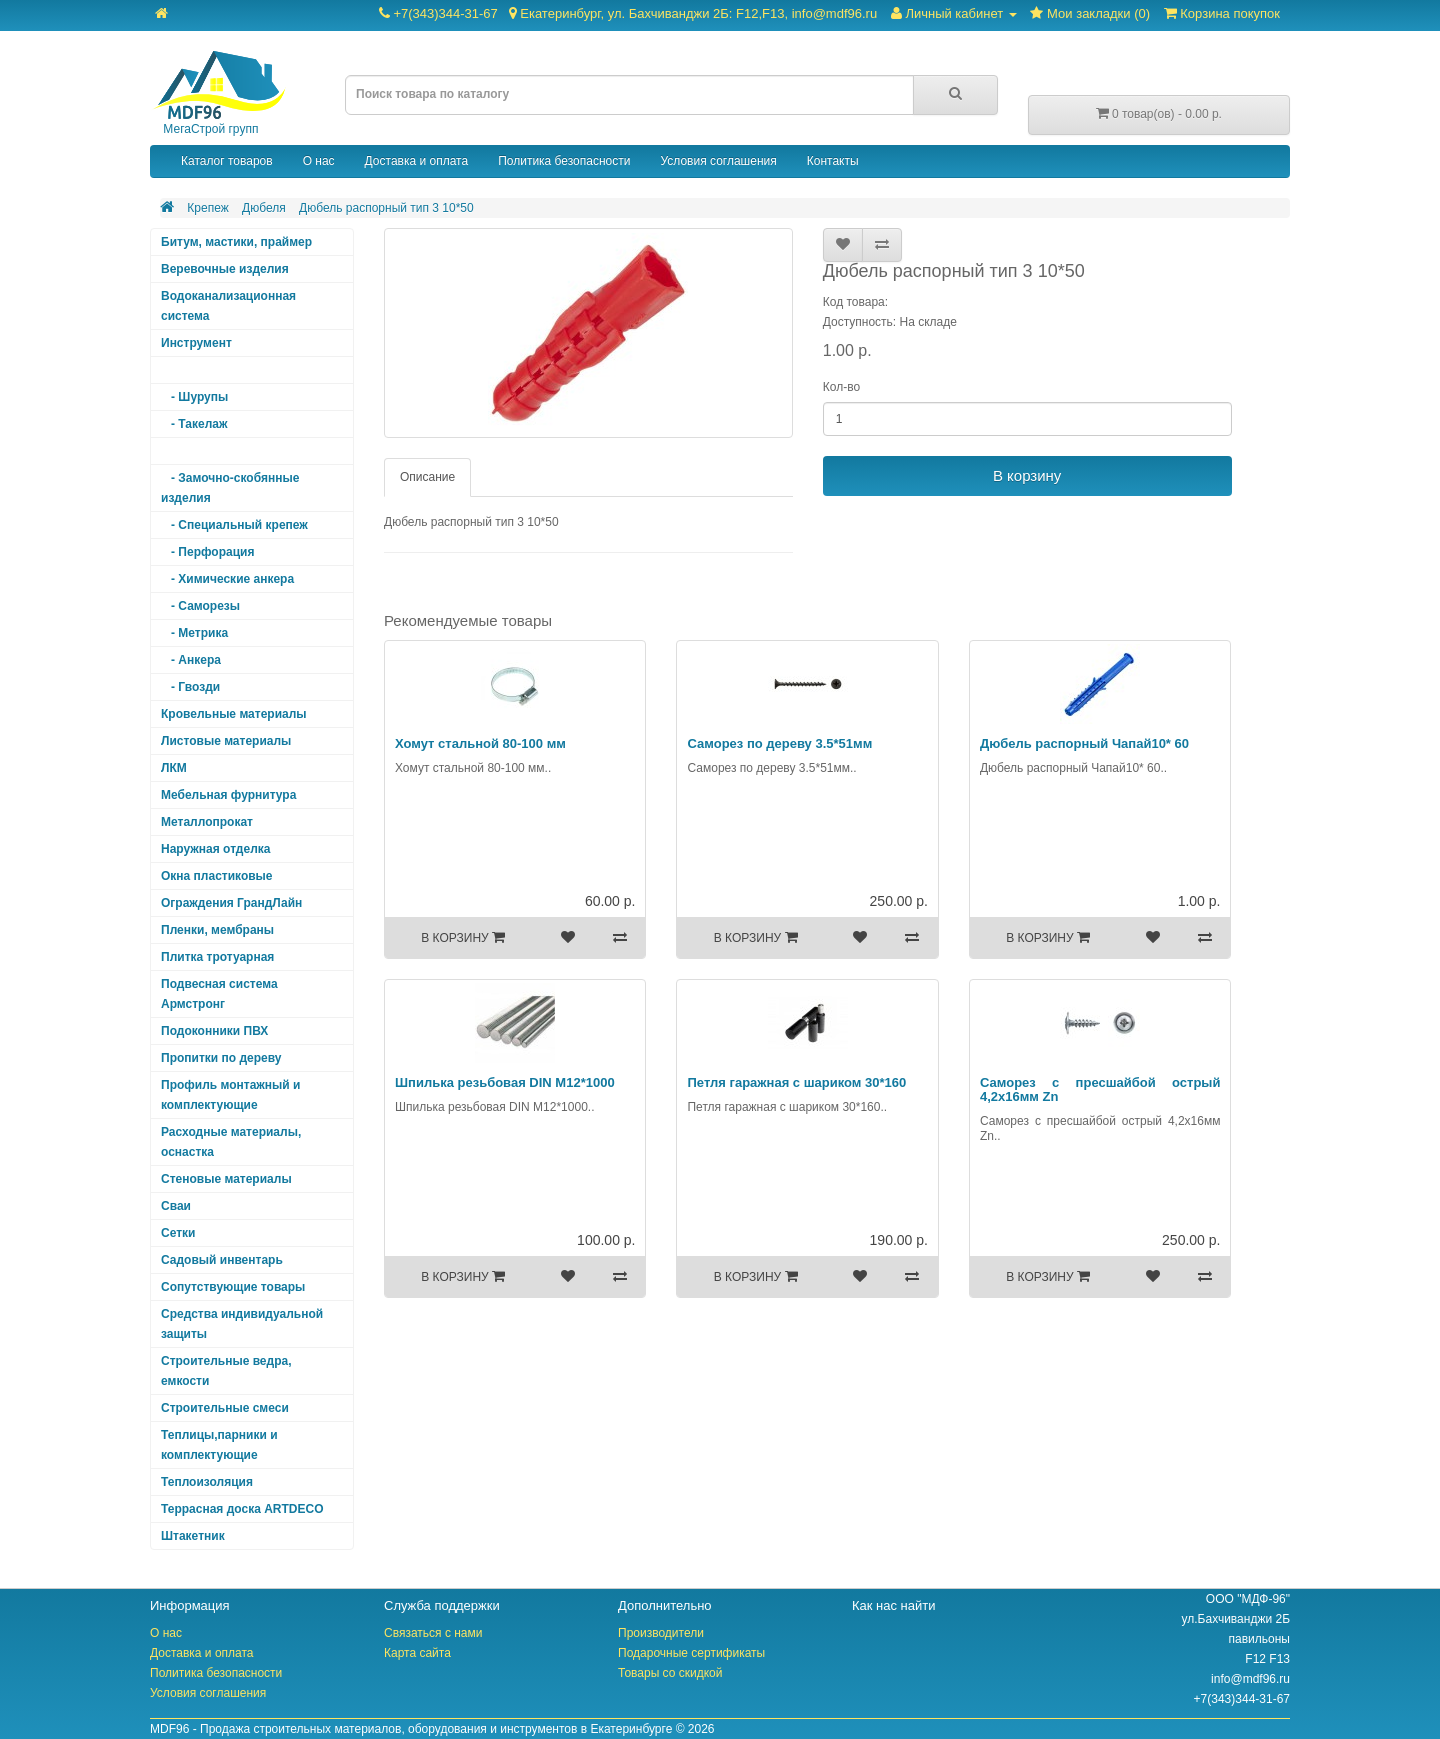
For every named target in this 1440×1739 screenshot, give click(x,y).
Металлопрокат (207, 822)
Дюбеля (264, 208)
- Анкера (191, 660)
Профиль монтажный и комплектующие (230, 1095)
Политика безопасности (564, 161)
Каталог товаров (227, 161)
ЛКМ (174, 768)
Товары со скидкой (670, 1673)
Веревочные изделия (225, 269)
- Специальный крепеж (234, 525)
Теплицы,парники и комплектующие (219, 1445)
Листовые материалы (226, 741)
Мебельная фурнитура (228, 795)
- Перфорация (207, 552)
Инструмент (196, 343)
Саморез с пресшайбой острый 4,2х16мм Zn (1100, 1089)
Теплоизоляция (207, 1482)
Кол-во (841, 387)
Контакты (833, 161)
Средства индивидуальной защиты (242, 1324)
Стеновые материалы (226, 1179)
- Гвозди (190, 687)
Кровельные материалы (234, 714)
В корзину (1027, 475)
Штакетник (193, 1536)
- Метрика (194, 633)
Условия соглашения (718, 161)
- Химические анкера (227, 579)
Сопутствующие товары (233, 1287)
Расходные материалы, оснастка (231, 1142)
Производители (661, 1633)
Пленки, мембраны (217, 930)
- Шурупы (194, 397)
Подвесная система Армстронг (219, 994)
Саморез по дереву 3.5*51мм (779, 743)
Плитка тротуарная (217, 957)
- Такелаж (194, 424)
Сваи (176, 1206)
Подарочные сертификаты (691, 1653)
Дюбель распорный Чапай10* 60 (1084, 743)
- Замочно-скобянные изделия (230, 488)
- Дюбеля (193, 451)
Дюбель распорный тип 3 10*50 (386, 208)
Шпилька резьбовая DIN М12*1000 (505, 1082)
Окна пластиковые (217, 876)
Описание (427, 477)
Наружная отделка (215, 849)
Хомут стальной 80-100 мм (480, 743)
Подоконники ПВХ (214, 1031)
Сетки (178, 1233)
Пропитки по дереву (221, 1058)
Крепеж (207, 208)
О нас (319, 161)
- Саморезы (200, 606)
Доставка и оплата (417, 161)
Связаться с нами (433, 1633)
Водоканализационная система (228, 306)
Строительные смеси (225, 1408)
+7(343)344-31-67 (628, 13)
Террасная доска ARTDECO (242, 1509)
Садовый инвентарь (222, 1260)
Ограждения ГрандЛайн (231, 903)
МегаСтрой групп (218, 93)
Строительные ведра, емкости (226, 1371)
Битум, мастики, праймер (236, 242)
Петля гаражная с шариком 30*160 (796, 1082)
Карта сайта (417, 1653)
